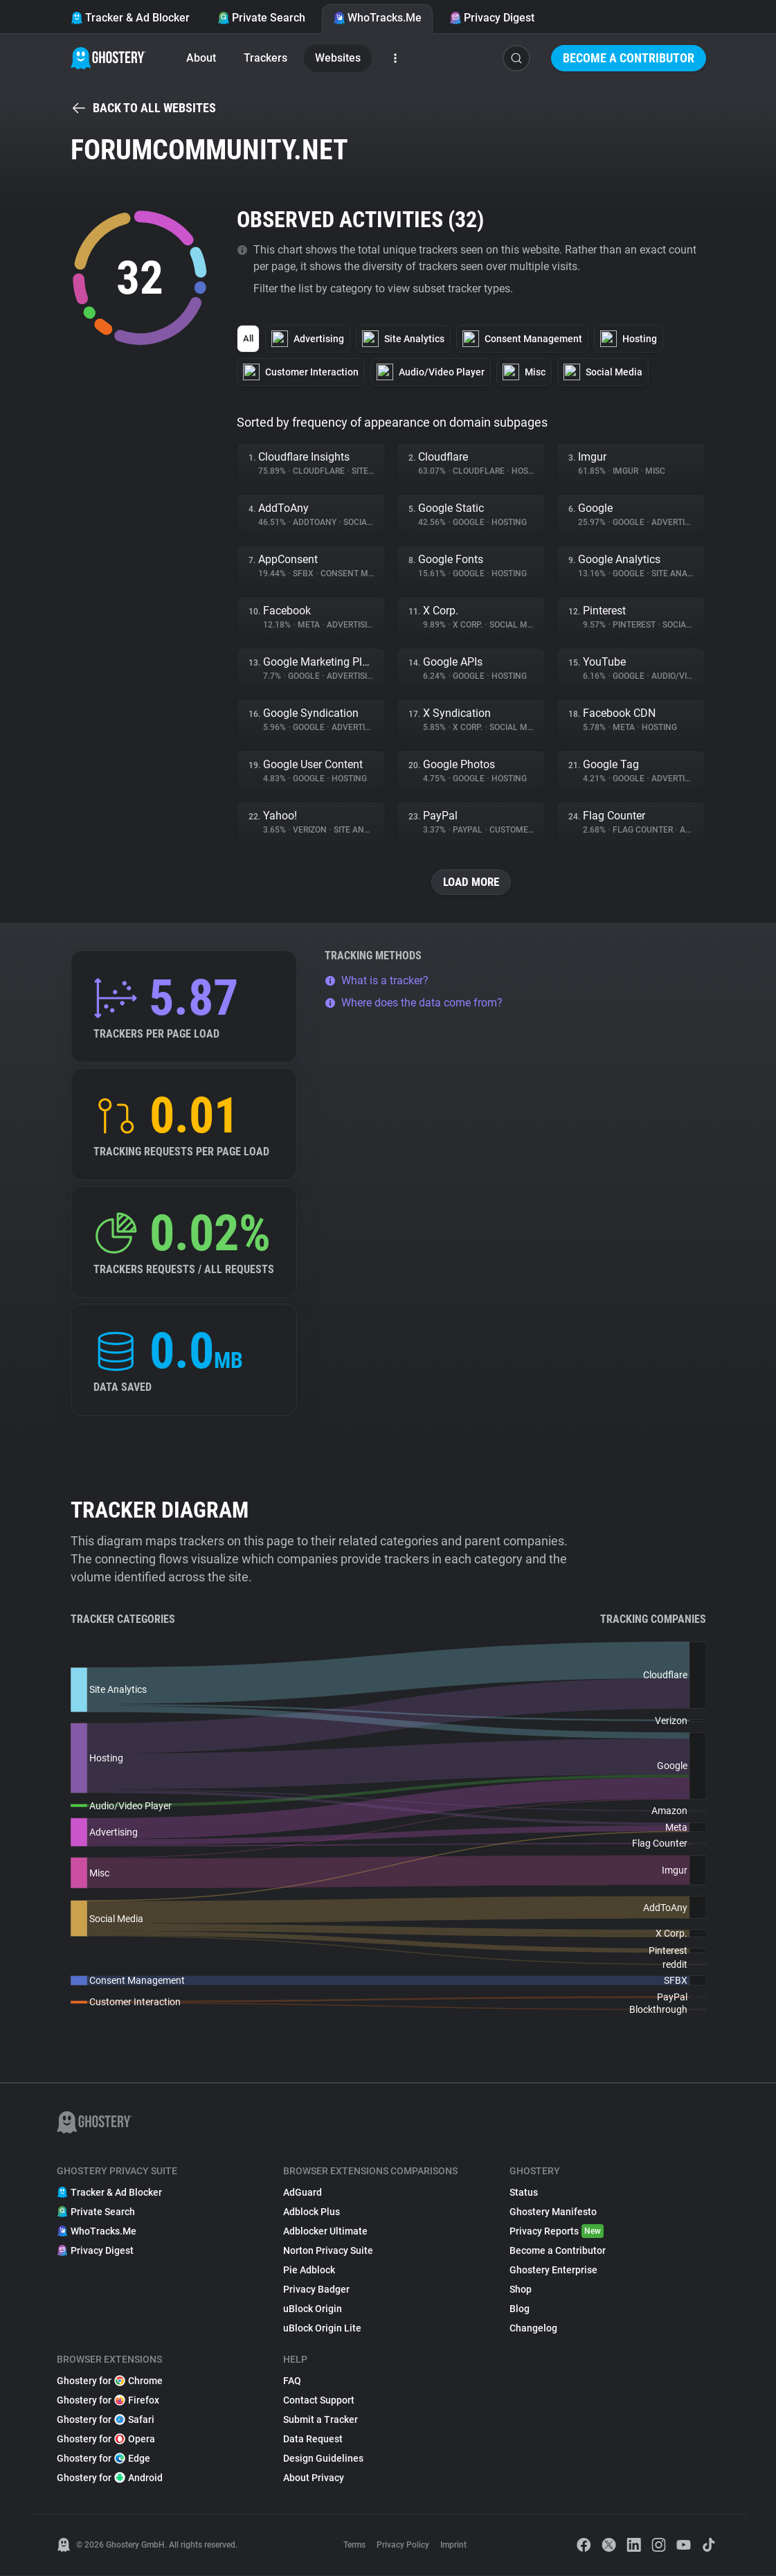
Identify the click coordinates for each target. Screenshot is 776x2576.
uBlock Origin (312, 2309)
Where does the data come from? (414, 1003)
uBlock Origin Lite (322, 2328)
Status (523, 2193)
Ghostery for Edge (103, 2458)
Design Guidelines (323, 2458)
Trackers (265, 57)
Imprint (453, 2545)
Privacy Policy (403, 2545)
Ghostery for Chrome (110, 2381)
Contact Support (318, 2400)
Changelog (533, 2328)
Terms (354, 2545)
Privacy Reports (556, 2232)
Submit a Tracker (320, 2420)
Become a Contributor (628, 58)
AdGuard (302, 2193)
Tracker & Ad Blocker (130, 17)
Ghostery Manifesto (553, 2212)
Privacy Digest (491, 17)
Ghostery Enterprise (553, 2270)
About (201, 57)
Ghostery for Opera (106, 2439)
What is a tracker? (376, 981)
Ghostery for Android (110, 2478)
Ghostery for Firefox (108, 2400)
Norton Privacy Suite (328, 2251)
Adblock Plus (311, 2212)
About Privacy (313, 2478)
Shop (520, 2289)
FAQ (292, 2381)
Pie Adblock (309, 2270)
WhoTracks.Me (377, 17)
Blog (519, 2309)
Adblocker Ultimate (325, 2231)
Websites (338, 57)
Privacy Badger (316, 2289)
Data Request (313, 2439)
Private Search (261, 17)
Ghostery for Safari (105, 2420)
